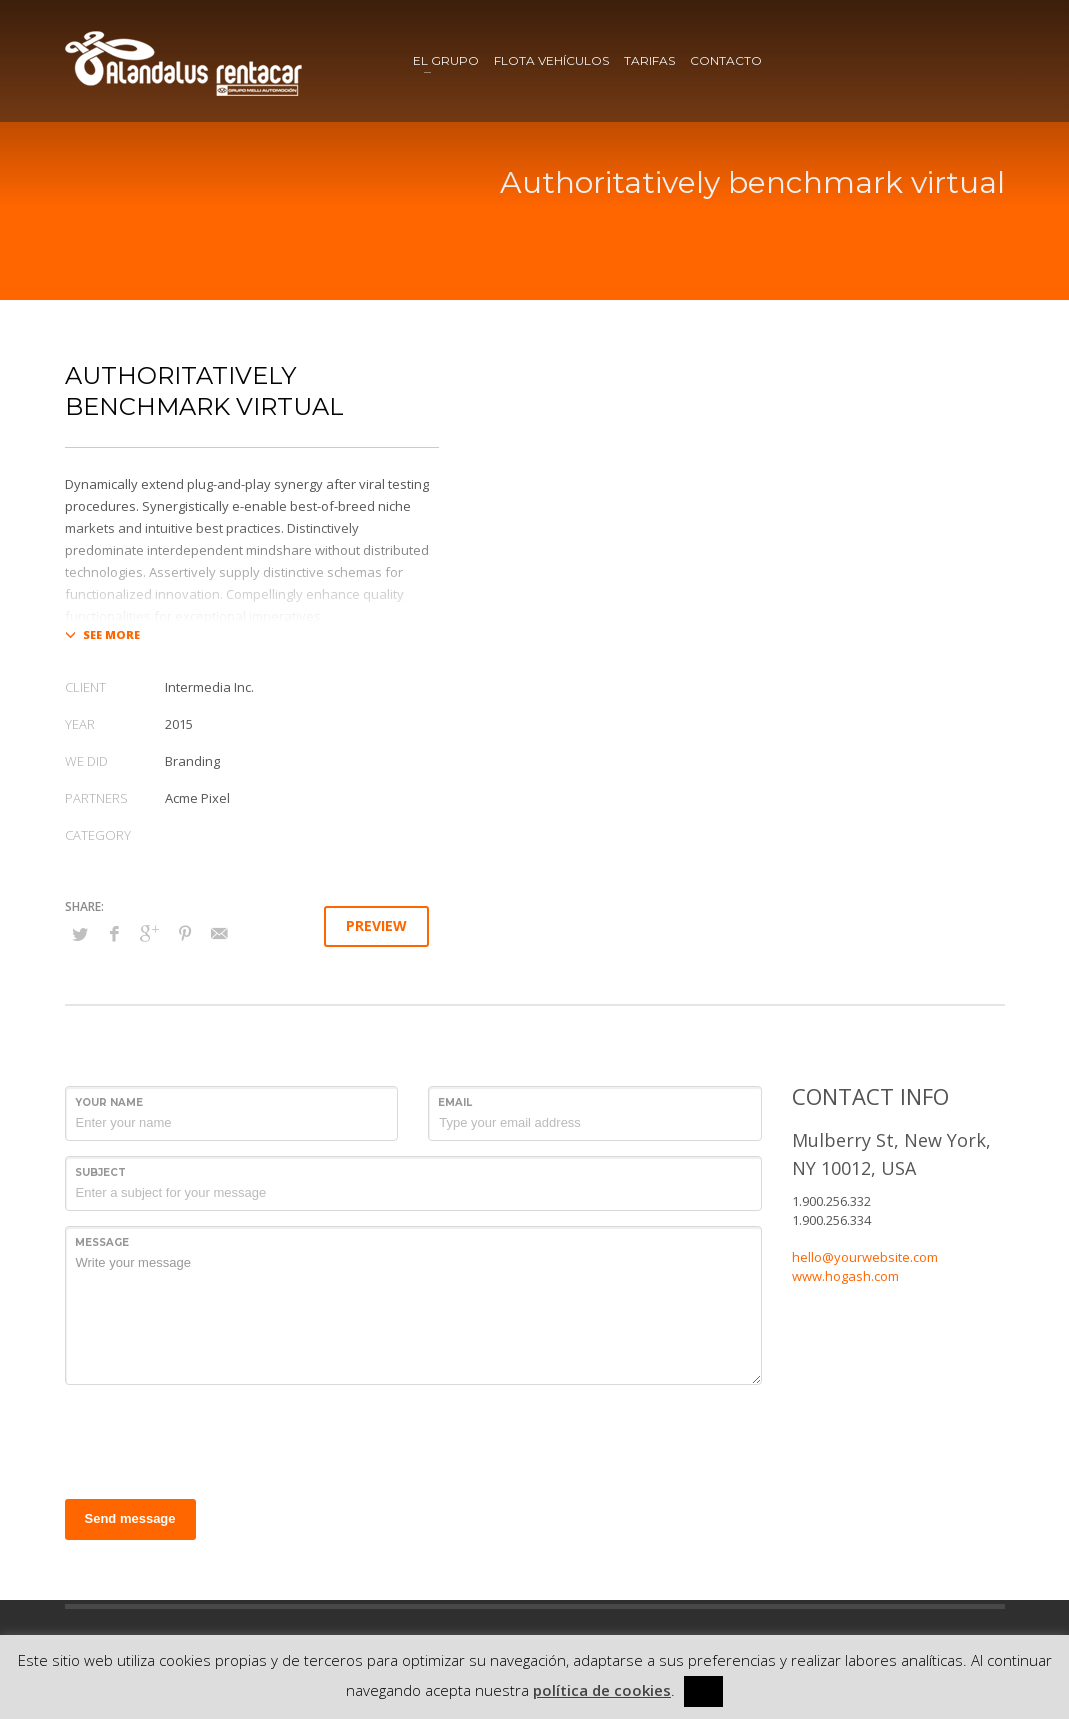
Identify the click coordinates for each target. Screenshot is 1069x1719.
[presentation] (217, 1439)
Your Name (109, 1102)
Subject (100, 1172)
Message (102, 1242)
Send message (130, 1518)
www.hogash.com (845, 1276)
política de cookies (602, 1690)
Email (455, 1102)
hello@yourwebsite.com (865, 1257)
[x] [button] (703, 1691)
